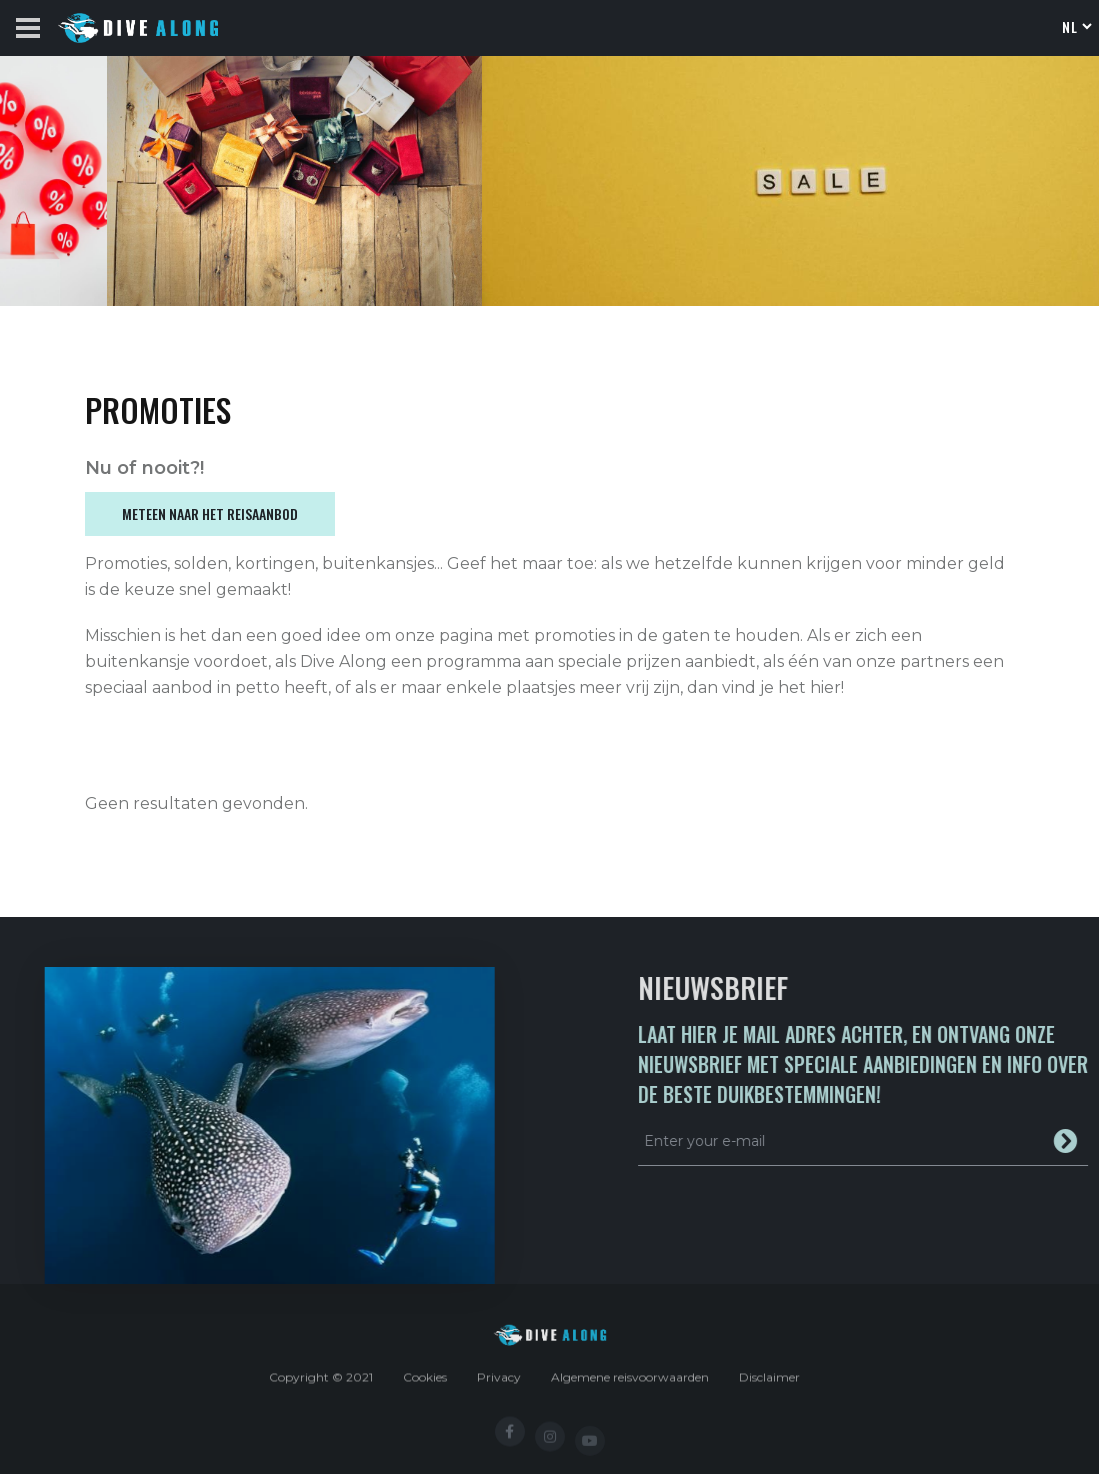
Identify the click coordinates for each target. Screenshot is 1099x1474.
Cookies (425, 1384)
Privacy (499, 1384)
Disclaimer (769, 1384)
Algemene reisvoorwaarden (630, 1384)
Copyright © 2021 (321, 1384)
